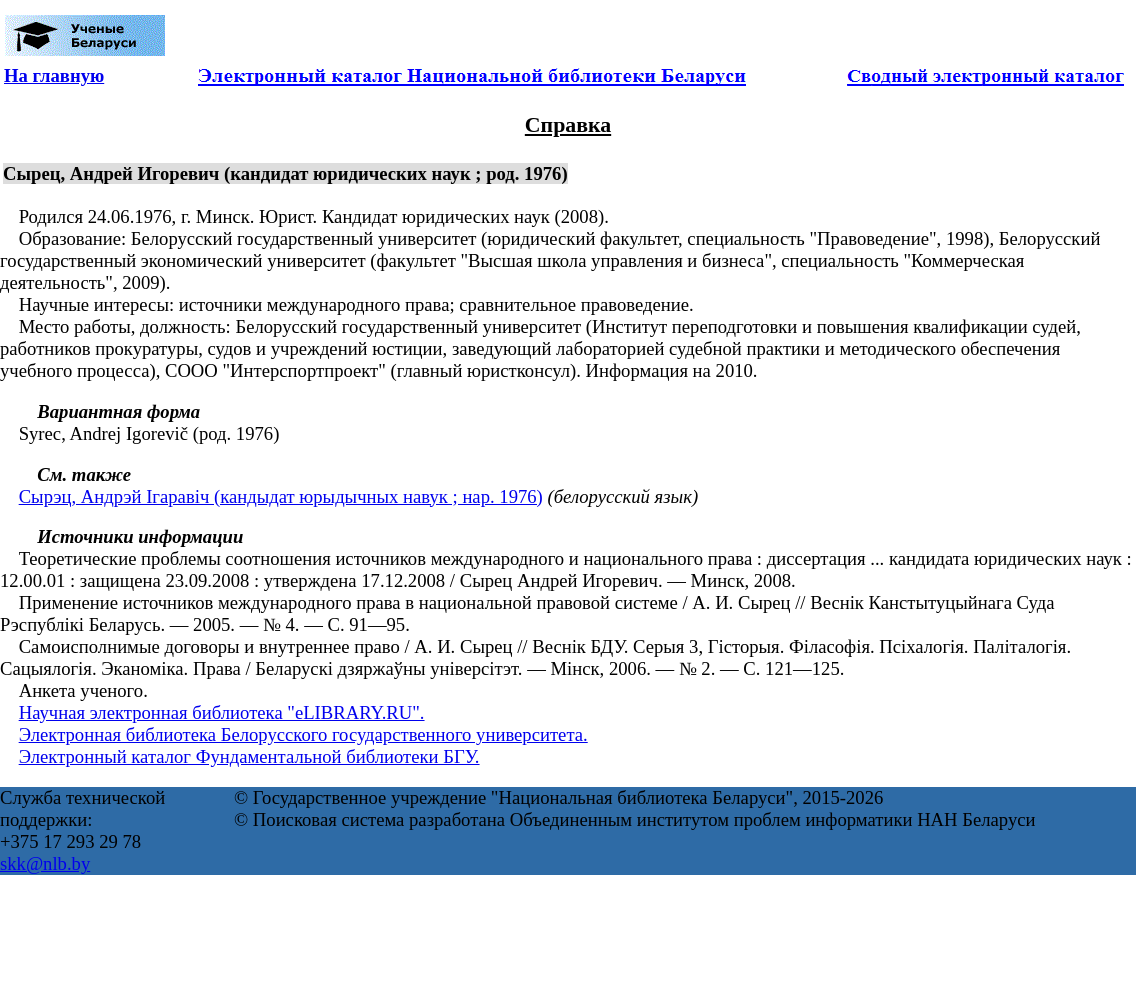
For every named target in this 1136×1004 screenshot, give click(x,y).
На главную (54, 75)
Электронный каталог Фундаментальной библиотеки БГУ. (249, 756)
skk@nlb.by (45, 863)
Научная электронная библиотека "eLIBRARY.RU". (222, 712)
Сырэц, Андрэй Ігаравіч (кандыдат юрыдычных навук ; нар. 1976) (281, 496)
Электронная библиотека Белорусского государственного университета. (303, 734)
